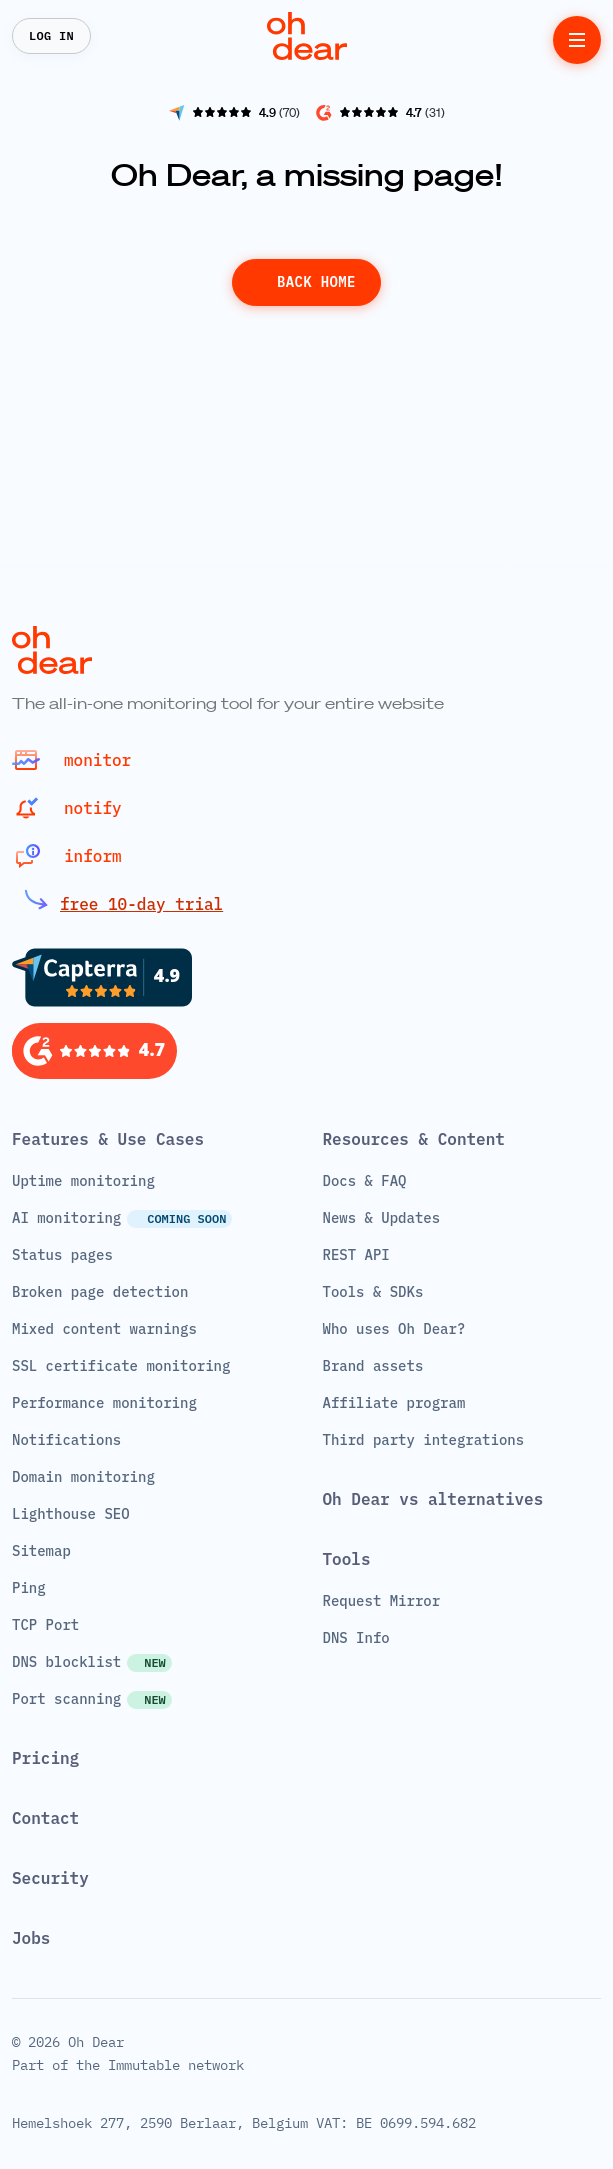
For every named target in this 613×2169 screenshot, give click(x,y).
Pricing (45, 1758)
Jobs (31, 1938)
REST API (356, 1255)
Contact (45, 1818)
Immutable (144, 2065)
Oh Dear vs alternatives (433, 1499)
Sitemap (41, 1551)
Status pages (62, 1255)
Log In (51, 35)
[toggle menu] (577, 40)
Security (50, 1878)
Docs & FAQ (365, 1181)
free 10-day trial (141, 904)
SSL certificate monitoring (121, 1366)
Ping (29, 1588)
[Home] (307, 36)
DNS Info (356, 1638)
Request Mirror (382, 1601)
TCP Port (45, 1625)
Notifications (66, 1440)
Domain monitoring (83, 1477)
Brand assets (373, 1366)
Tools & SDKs (373, 1292)
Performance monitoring (104, 1403)
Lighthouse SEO (71, 1514)
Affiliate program (394, 1403)
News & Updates (382, 1218)
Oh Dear (96, 2042)
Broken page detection (100, 1292)
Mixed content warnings (104, 1329)
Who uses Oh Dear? (394, 1329)
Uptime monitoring (83, 1181)
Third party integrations (424, 1440)
